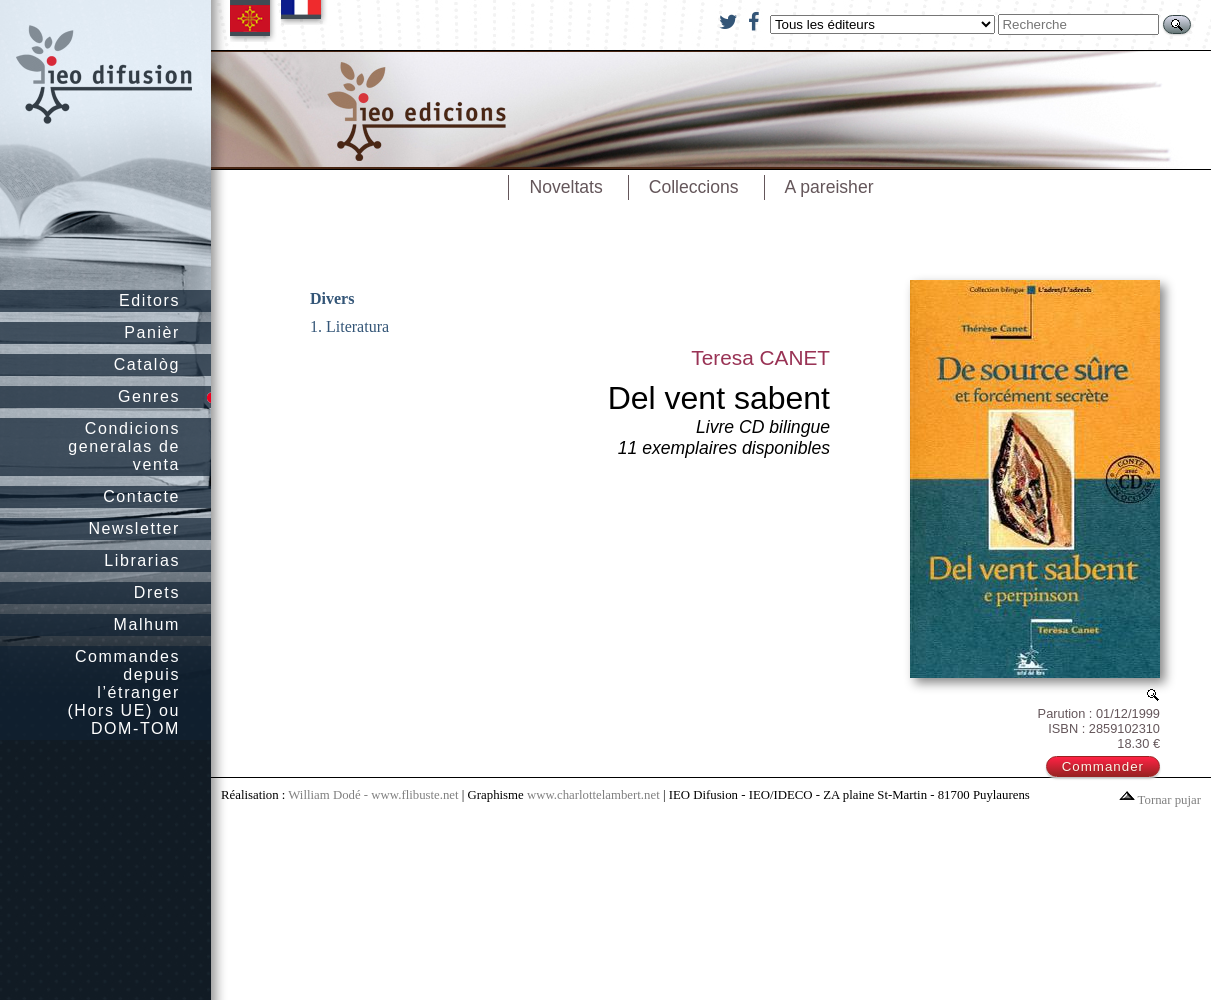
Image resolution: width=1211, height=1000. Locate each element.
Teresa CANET (760, 357)
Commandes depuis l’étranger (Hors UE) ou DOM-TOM (123, 692)
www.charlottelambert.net (593, 795)
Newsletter (134, 528)
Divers (332, 298)
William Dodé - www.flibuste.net (373, 795)
